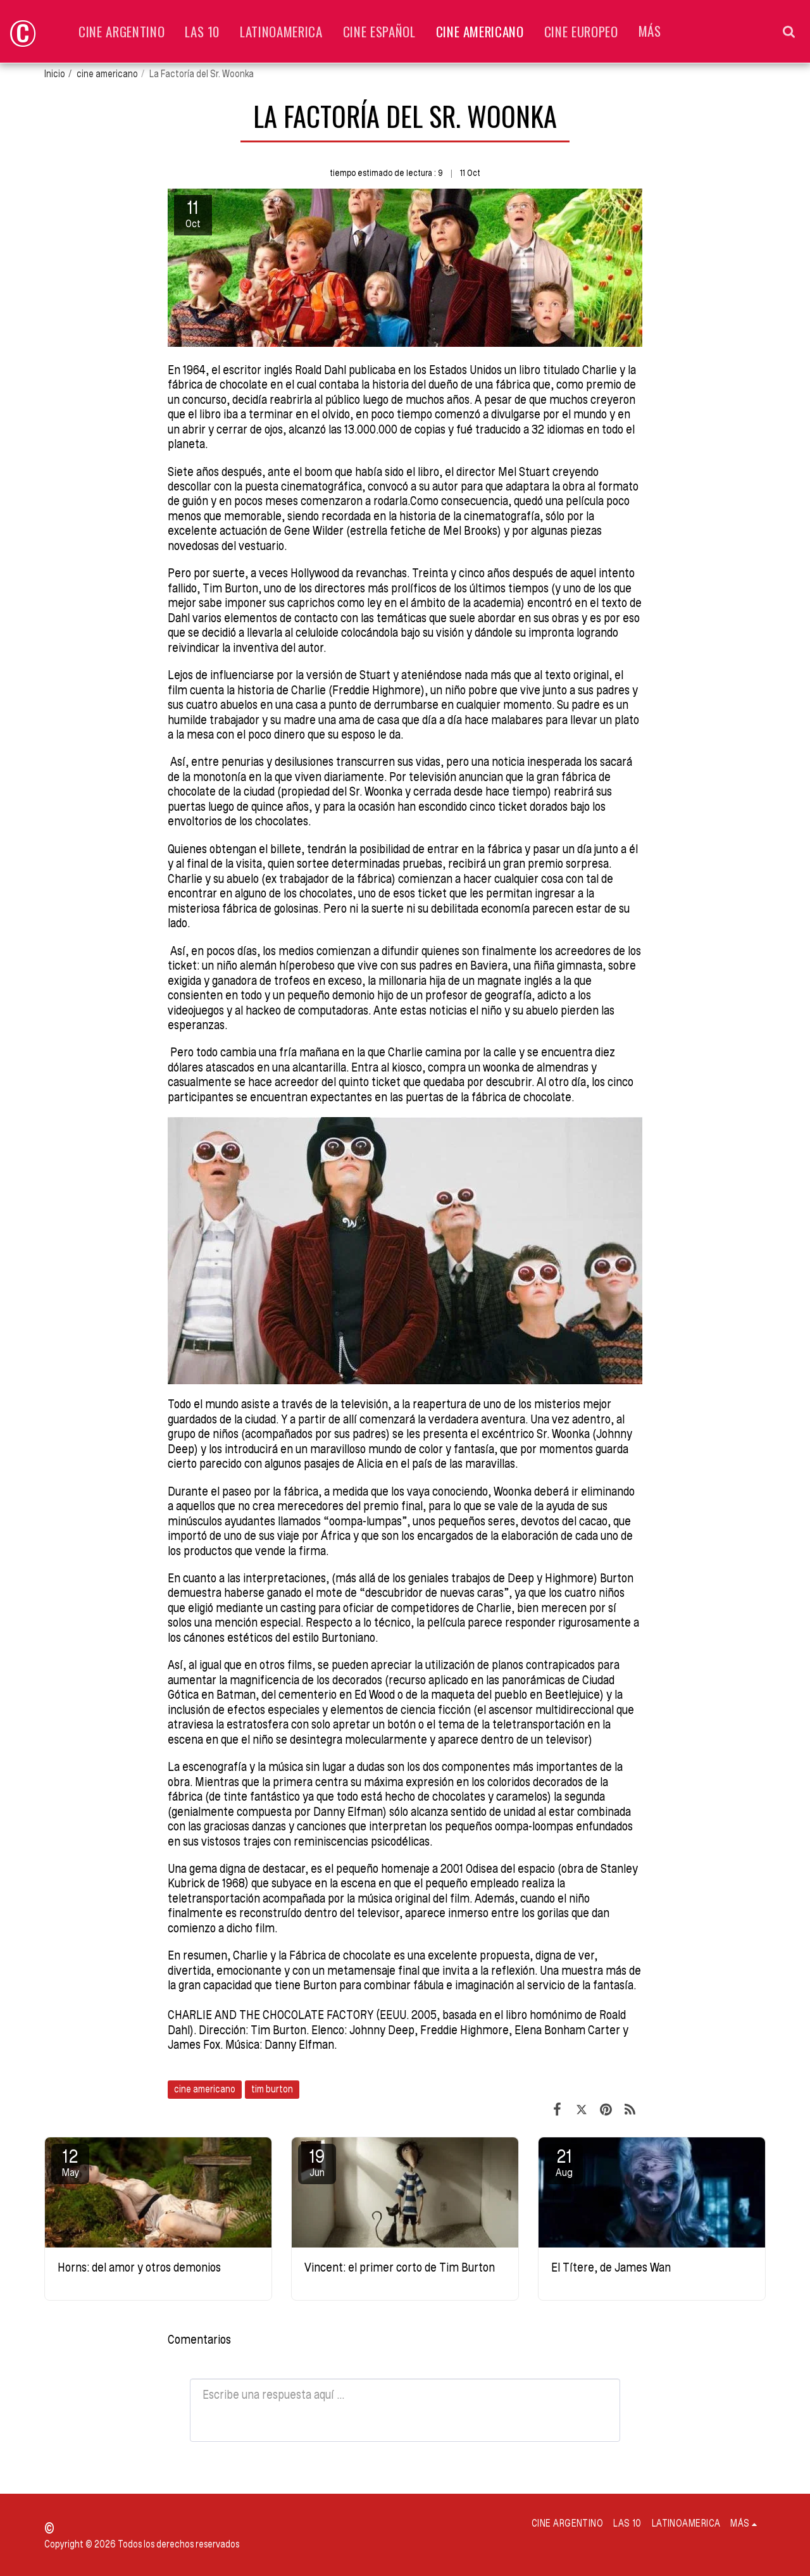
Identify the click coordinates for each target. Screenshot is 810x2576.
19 (317, 2162)
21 (564, 2162)
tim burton (272, 2089)
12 (70, 2162)
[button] (789, 31)
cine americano (107, 73)
